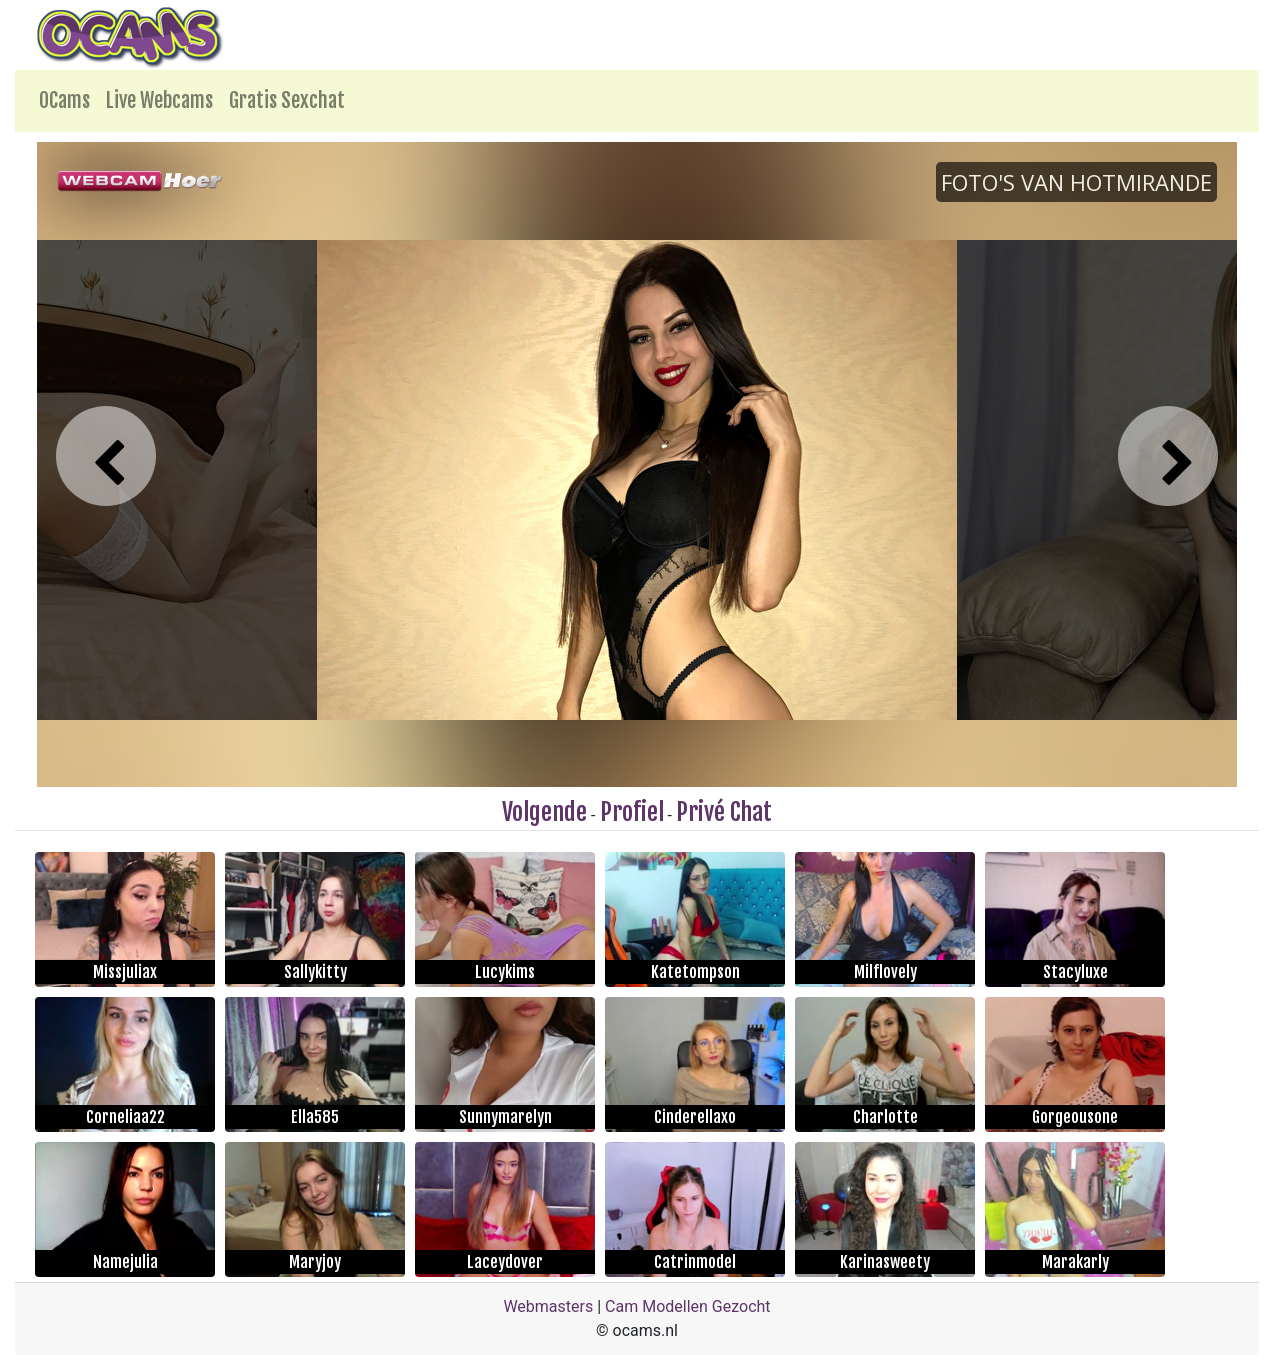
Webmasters (548, 1306)
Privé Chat (724, 812)
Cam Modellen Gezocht (688, 1306)
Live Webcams (159, 100)
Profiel (632, 812)
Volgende (544, 812)
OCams (64, 100)
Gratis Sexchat (287, 100)
